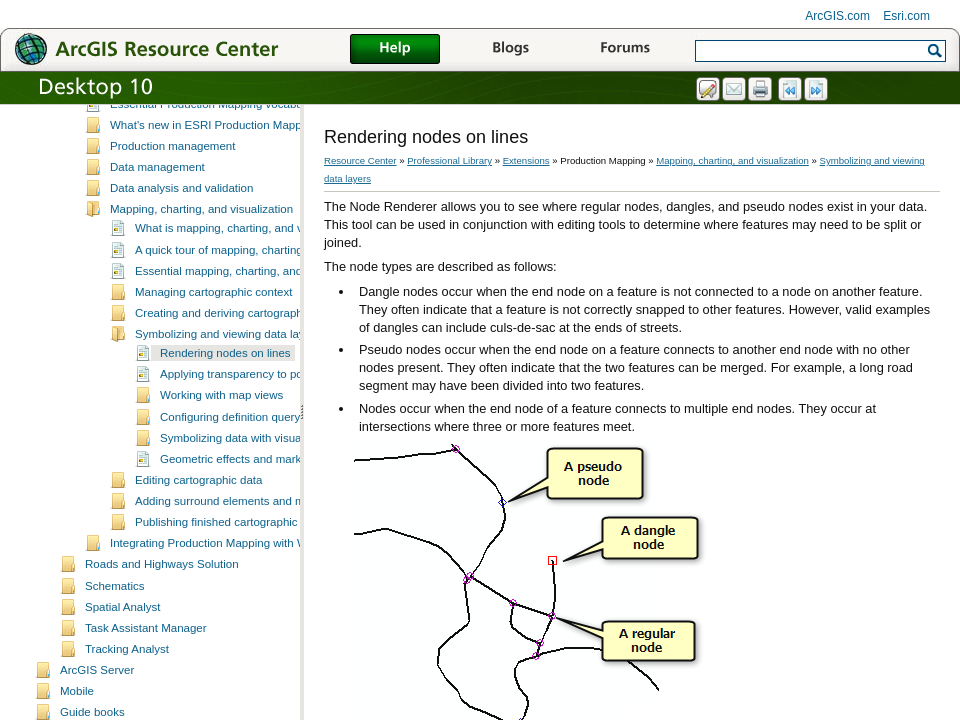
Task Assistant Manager (146, 660)
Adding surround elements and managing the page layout (281, 533)
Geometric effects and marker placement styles (280, 491)
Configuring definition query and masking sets (276, 449)
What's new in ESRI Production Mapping (213, 157)
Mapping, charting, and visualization (201, 241)
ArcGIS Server (97, 702)
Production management (172, 178)
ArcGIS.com (837, 16)
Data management (157, 199)
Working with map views (221, 427)
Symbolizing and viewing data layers (228, 366)
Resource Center (360, 160)
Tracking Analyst (127, 681)
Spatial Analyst (123, 639)
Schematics (115, 618)
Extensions (526, 160)
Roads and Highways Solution (162, 596)
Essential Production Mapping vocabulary (215, 136)
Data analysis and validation (181, 220)
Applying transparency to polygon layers (262, 406)
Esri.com (906, 16)
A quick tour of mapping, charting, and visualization (264, 282)
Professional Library (449, 160)
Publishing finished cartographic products (240, 554)
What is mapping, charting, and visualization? (250, 260)
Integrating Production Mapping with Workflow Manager (251, 575)
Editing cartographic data (198, 512)
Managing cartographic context (213, 324)
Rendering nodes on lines (225, 385)
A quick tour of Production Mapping (199, 115)
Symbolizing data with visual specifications (268, 470)
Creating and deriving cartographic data (236, 345)
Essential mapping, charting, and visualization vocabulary (281, 303)
